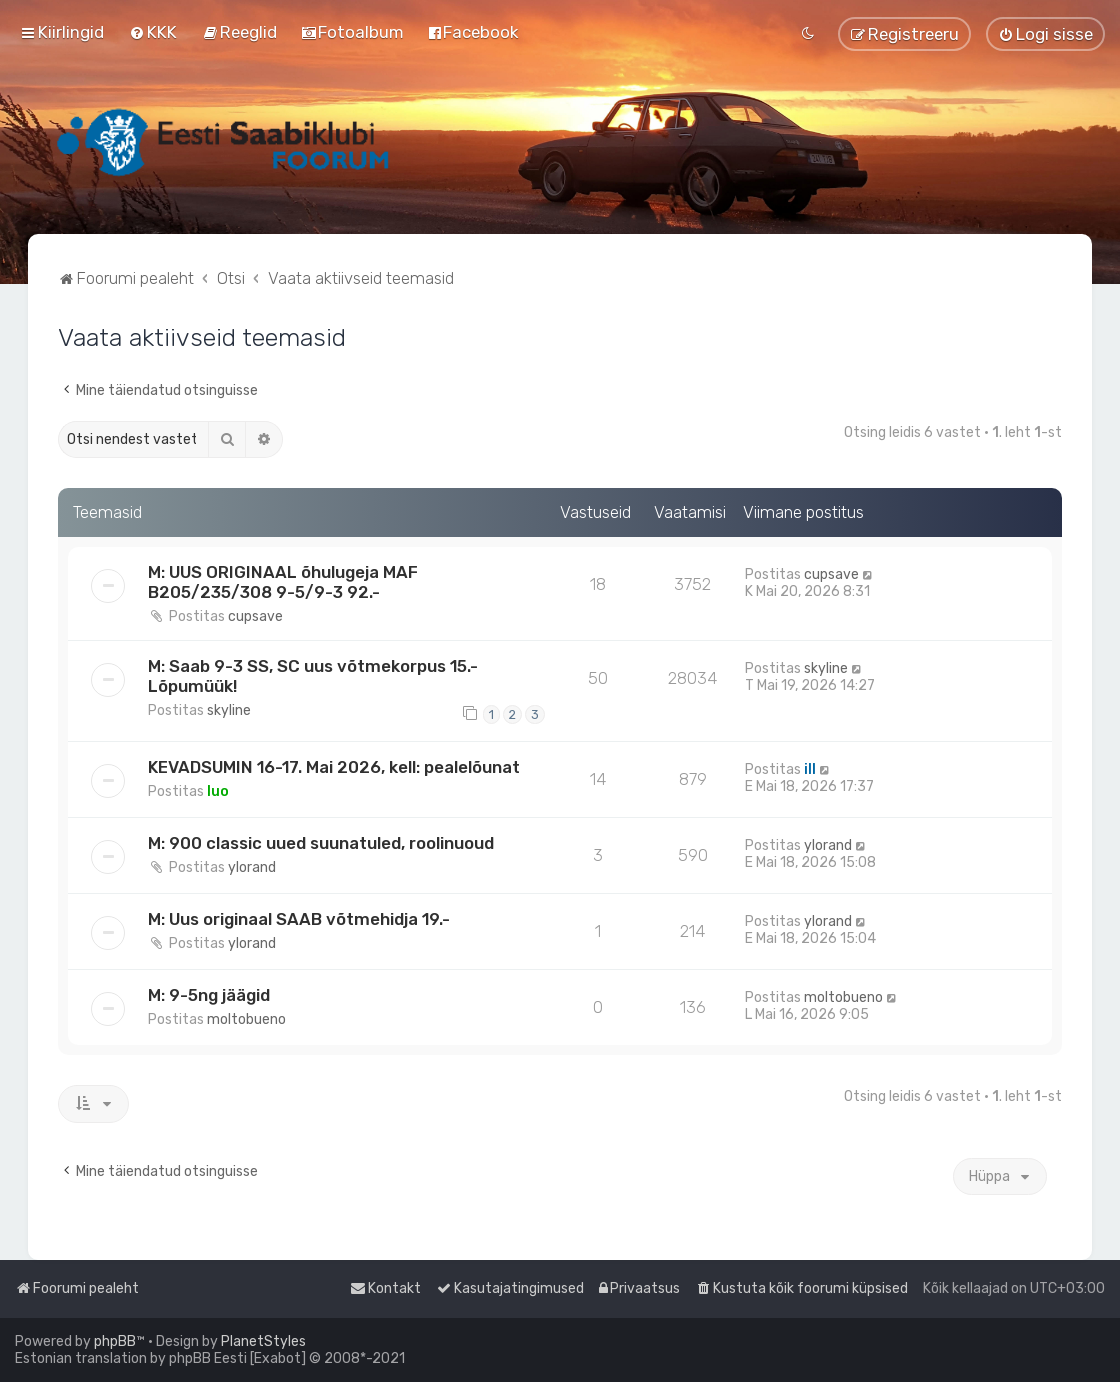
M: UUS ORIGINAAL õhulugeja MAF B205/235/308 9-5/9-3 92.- (283, 582)
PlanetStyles (263, 1341)
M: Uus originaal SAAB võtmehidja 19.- (299, 919)
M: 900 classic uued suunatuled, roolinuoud (321, 843)
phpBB (115, 1341)
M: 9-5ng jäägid (209, 995)
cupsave (255, 616)
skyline (229, 710)
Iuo (218, 791)
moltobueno (246, 1019)
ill (810, 769)
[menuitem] (153, 32)
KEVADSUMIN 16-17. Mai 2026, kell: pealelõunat (334, 767)
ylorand (252, 867)
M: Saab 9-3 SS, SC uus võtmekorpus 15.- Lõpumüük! (313, 676)
